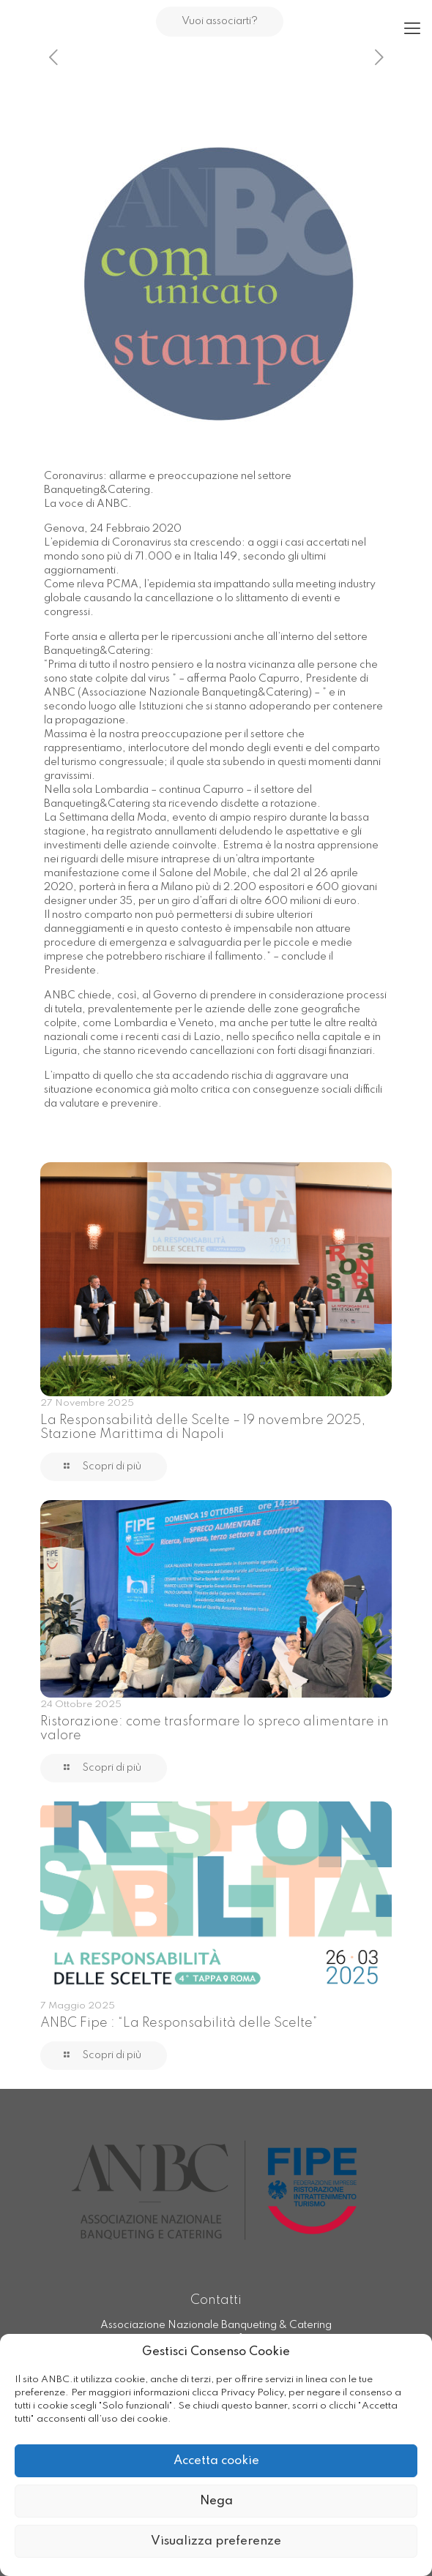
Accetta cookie (216, 2461)
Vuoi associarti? (220, 21)
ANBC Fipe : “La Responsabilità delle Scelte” (178, 2023)
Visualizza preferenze (216, 2541)
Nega (216, 2501)
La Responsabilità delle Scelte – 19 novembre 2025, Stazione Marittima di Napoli (202, 1427)
